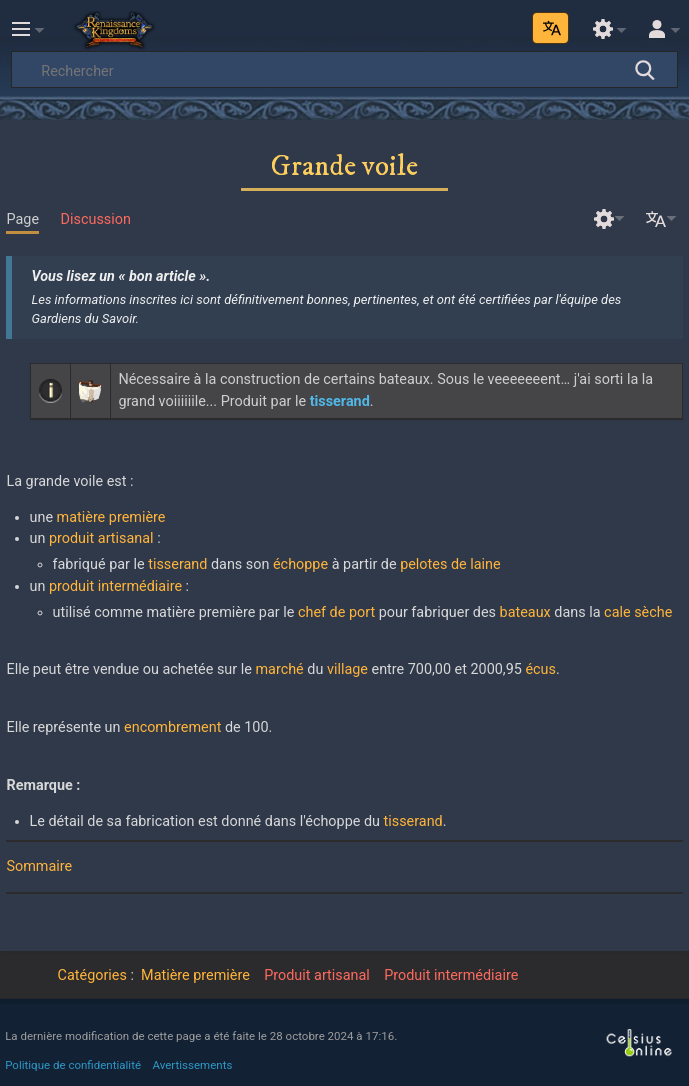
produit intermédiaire (115, 586)
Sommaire (39, 866)
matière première (111, 517)
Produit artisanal (317, 975)
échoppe (300, 564)
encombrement (172, 727)
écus (540, 669)
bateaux (525, 612)
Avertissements (193, 1065)
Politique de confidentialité (73, 1065)
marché (279, 669)
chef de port (336, 612)
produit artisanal (101, 538)
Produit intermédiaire (451, 975)
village (347, 669)
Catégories (92, 975)
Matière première (195, 975)
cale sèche (638, 612)
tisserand (177, 564)
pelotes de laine (450, 564)
